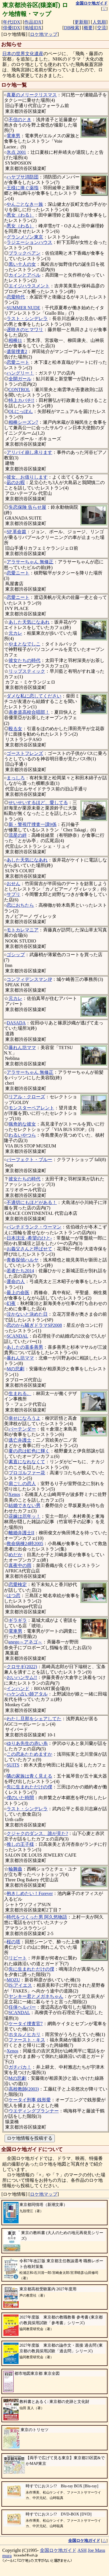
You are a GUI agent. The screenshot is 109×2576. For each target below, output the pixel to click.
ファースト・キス (27, 2039)
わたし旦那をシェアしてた (34, 1718)
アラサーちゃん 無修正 (30, 561)
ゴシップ (16, 954)
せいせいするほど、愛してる (38, 802)
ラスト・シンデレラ (27, 318)
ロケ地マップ (43, 34)
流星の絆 (18, 835)
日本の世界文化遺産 (22, 53)
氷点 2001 (16, 152)
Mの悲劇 (15, 1368)
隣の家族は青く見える (29, 1776)
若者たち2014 (20, 1270)
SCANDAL (17, 1336)
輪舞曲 (15, 1869)
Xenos (14, 1494)
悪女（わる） (20, 215)
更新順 (81, 22)
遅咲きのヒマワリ (25, 329)
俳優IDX (11, 27)
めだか (15, 1554)
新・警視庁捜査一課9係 (32, 824)
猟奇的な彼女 (22, 1124)
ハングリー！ (20, 373)
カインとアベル (25, 275)
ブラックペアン (25, 253)
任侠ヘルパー (22, 2007)
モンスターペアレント (31, 1107)
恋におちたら (20, 905)
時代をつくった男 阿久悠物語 (37, 1917)
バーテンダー (22, 1429)
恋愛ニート (18, 362)
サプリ (13, 894)
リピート (18, 1958)
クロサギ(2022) (22, 1666)
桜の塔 (13, 1941)
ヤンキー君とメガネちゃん (36, 1996)
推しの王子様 (20, 1844)
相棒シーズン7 (23, 422)
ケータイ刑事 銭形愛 (30, 2099)
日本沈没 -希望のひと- (29, 1238)
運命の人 (16, 1281)
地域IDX (32, 27)
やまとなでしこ (25, 644)
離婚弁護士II (22, 1532)
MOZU (13, 1979)
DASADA (16, 1022)
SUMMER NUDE (23, 307)
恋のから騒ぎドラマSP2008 (34, 1325)
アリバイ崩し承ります (29, 452)
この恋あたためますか (29, 1754)
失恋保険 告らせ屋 (27, 507)
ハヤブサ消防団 (23, 177)
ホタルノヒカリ (25, 2034)
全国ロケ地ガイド (58, 2550)
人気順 (99, 22)
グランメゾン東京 (25, 236)
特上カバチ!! (22, 400)
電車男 (13, 135)
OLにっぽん (21, 411)
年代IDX (11, 22)
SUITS (13, 1765)
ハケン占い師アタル (27, 1693)
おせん (13, 883)
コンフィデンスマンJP (29, 979)
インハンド (18, 1688)
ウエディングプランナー (34, 2110)
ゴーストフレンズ (25, 753)
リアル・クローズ (27, 1096)
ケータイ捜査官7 (26, 2023)
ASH (82, 2550)
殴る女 (15, 728)
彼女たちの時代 (25, 660)
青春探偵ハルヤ (23, 1259)
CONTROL (19, 389)
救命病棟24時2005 (25, 1543)
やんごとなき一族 (25, 204)
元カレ (15, 633)
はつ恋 (13, 1595)
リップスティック (27, 671)
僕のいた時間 (20, 1797)
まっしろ (16, 777)
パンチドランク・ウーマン (34, 1226)
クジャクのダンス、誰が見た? (37, 1833)
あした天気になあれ (29, 622)
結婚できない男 (25, 1505)
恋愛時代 (16, 296)
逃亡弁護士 (20, 1440)
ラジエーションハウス (29, 242)
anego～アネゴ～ (25, 1641)
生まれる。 (20, 1393)
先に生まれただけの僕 (29, 1786)
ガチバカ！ (20, 2067)
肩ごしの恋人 (22, 1483)
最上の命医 (18, 1292)
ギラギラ (18, 1620)
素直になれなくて (27, 1461)
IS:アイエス (20, 1985)
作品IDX (32, 22)
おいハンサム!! (22, 1677)
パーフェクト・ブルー (29, 1159)
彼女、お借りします (27, 477)
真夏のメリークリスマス (32, 94)
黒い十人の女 (22, 264)
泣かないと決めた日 (27, 1314)
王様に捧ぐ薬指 (23, 187)
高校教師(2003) (24, 2089)
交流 (101, 27)
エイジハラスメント (29, 285)
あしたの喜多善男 (25, 1347)
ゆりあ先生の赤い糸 (27, 1743)
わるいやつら (22, 1135)
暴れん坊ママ (22, 1047)
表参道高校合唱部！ (29, 712)
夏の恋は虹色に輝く (29, 1450)
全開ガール (20, 378)
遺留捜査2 (17, 351)
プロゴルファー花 (27, 1472)
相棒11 (15, 340)
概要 (88, 27)
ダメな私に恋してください (34, 696)
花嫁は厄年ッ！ (25, 1516)
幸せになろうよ (25, 1418)
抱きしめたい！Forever (30, 1893)
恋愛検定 (18, 1584)
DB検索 (71, 27)
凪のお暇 (16, 482)
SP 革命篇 (16, 531)
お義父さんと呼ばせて (29, 1248)
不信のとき (20, 119)
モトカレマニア (23, 929)
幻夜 (11, 1303)
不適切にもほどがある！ (32, 1202)
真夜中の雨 (20, 1565)
